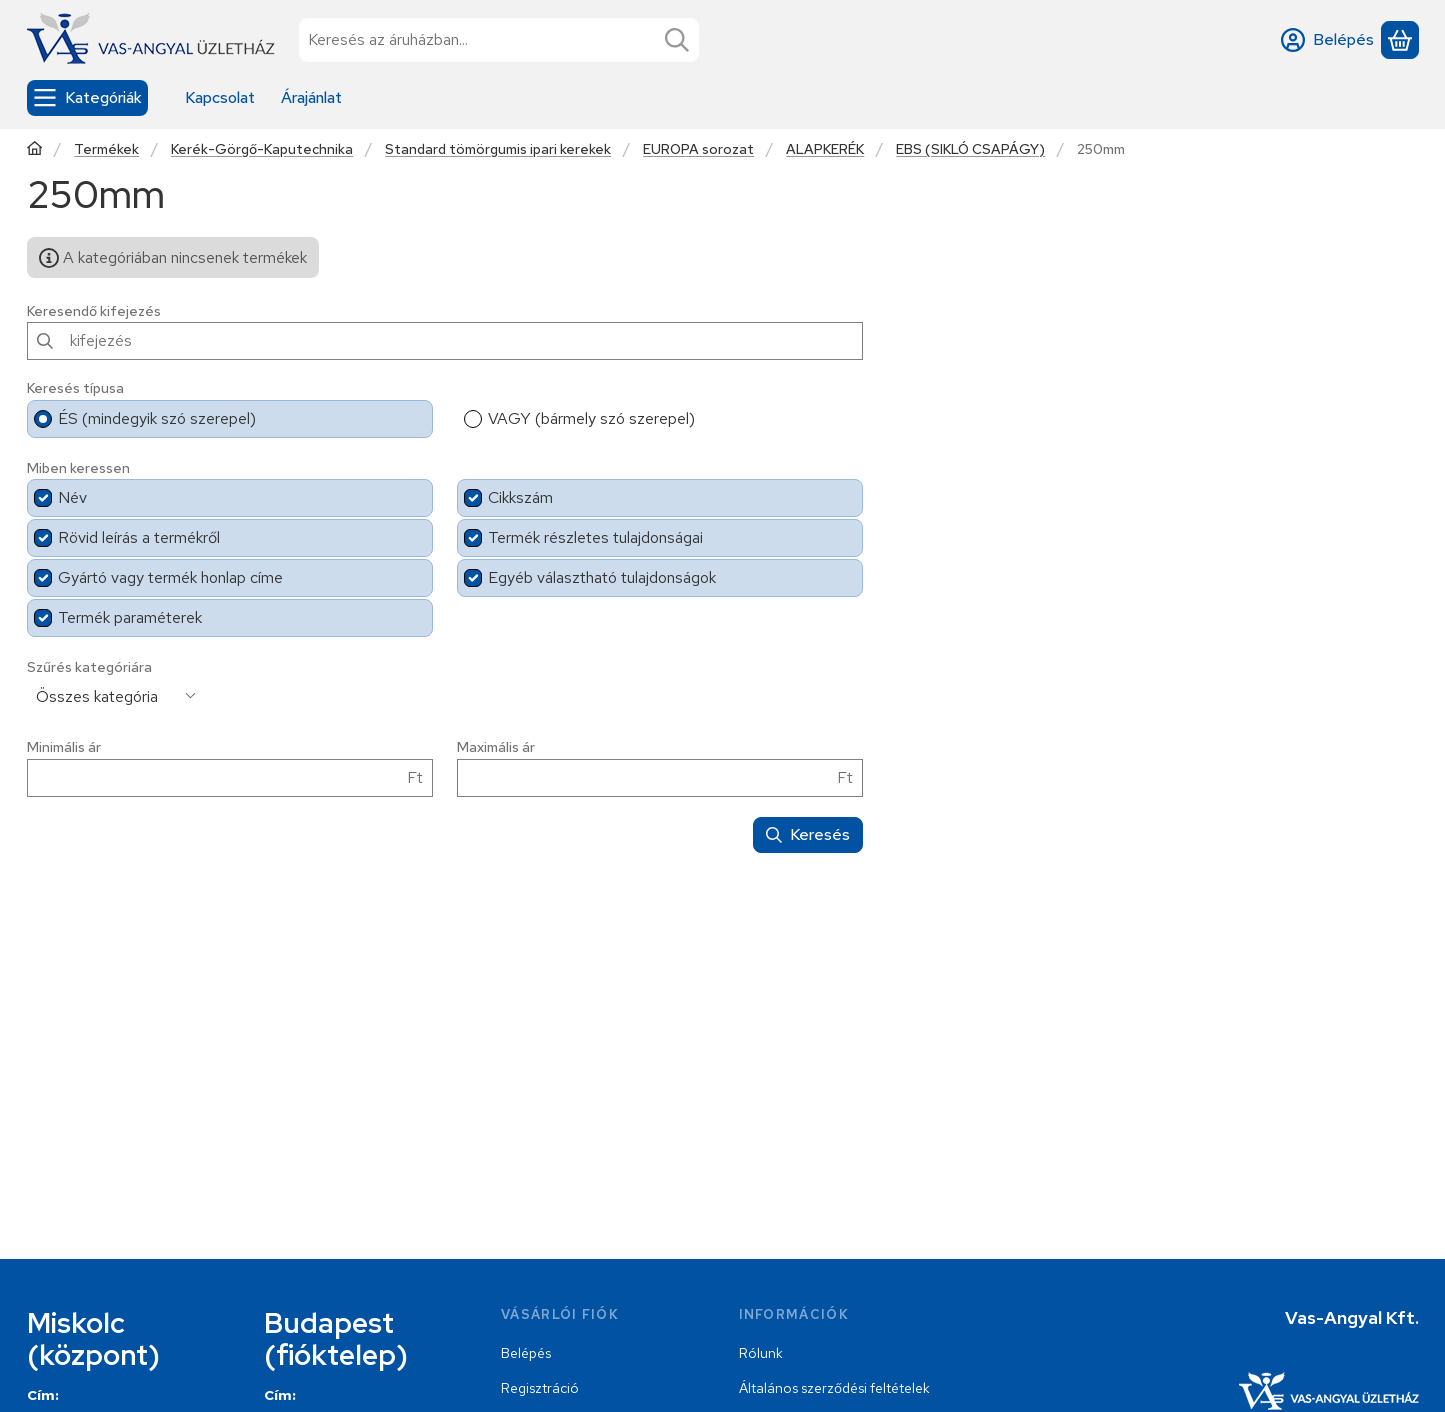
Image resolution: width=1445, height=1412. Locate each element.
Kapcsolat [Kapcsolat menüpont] (220, 97)
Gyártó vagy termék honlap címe (170, 577)
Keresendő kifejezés (94, 311)
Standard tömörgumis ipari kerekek (498, 149)
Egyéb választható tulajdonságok (602, 577)
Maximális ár (496, 747)
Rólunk (761, 1353)
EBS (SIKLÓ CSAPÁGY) (970, 149)
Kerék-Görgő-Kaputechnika (262, 149)
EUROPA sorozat (698, 149)
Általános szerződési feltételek (834, 1388)
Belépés (526, 1353)
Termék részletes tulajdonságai (595, 537)
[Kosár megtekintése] (1400, 40)
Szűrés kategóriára (89, 667)
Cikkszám (520, 497)
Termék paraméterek (130, 617)
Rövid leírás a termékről (139, 537)
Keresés (808, 834)
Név (72, 497)
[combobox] (499, 40)
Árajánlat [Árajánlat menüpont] (311, 97)
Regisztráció (540, 1388)
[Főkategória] (35, 150)
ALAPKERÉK (825, 149)
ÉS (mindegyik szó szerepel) (157, 418)
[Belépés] (1327, 40)
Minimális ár (64, 747)
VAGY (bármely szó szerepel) (591, 418)
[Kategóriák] (87, 98)
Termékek (106, 149)
